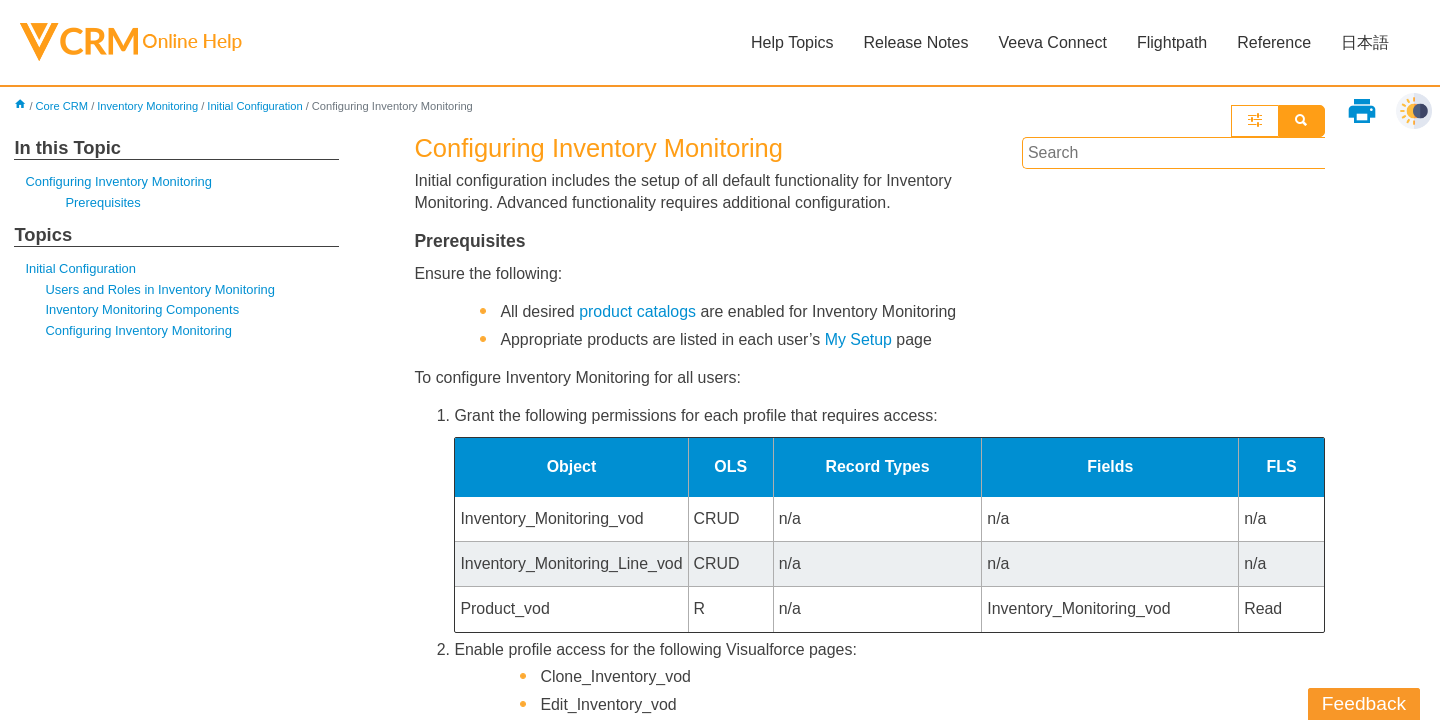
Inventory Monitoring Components (142, 310)
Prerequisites (103, 202)
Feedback (1364, 703)
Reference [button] (1274, 42)
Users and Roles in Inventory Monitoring (160, 289)
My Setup (860, 339)
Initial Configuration (256, 106)
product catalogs (638, 311)
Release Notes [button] (915, 42)
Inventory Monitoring (147, 106)
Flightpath (1172, 42)
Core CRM (62, 106)
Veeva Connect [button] (1052, 42)
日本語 (1365, 42)
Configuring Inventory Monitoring (118, 181)
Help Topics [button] (792, 42)
